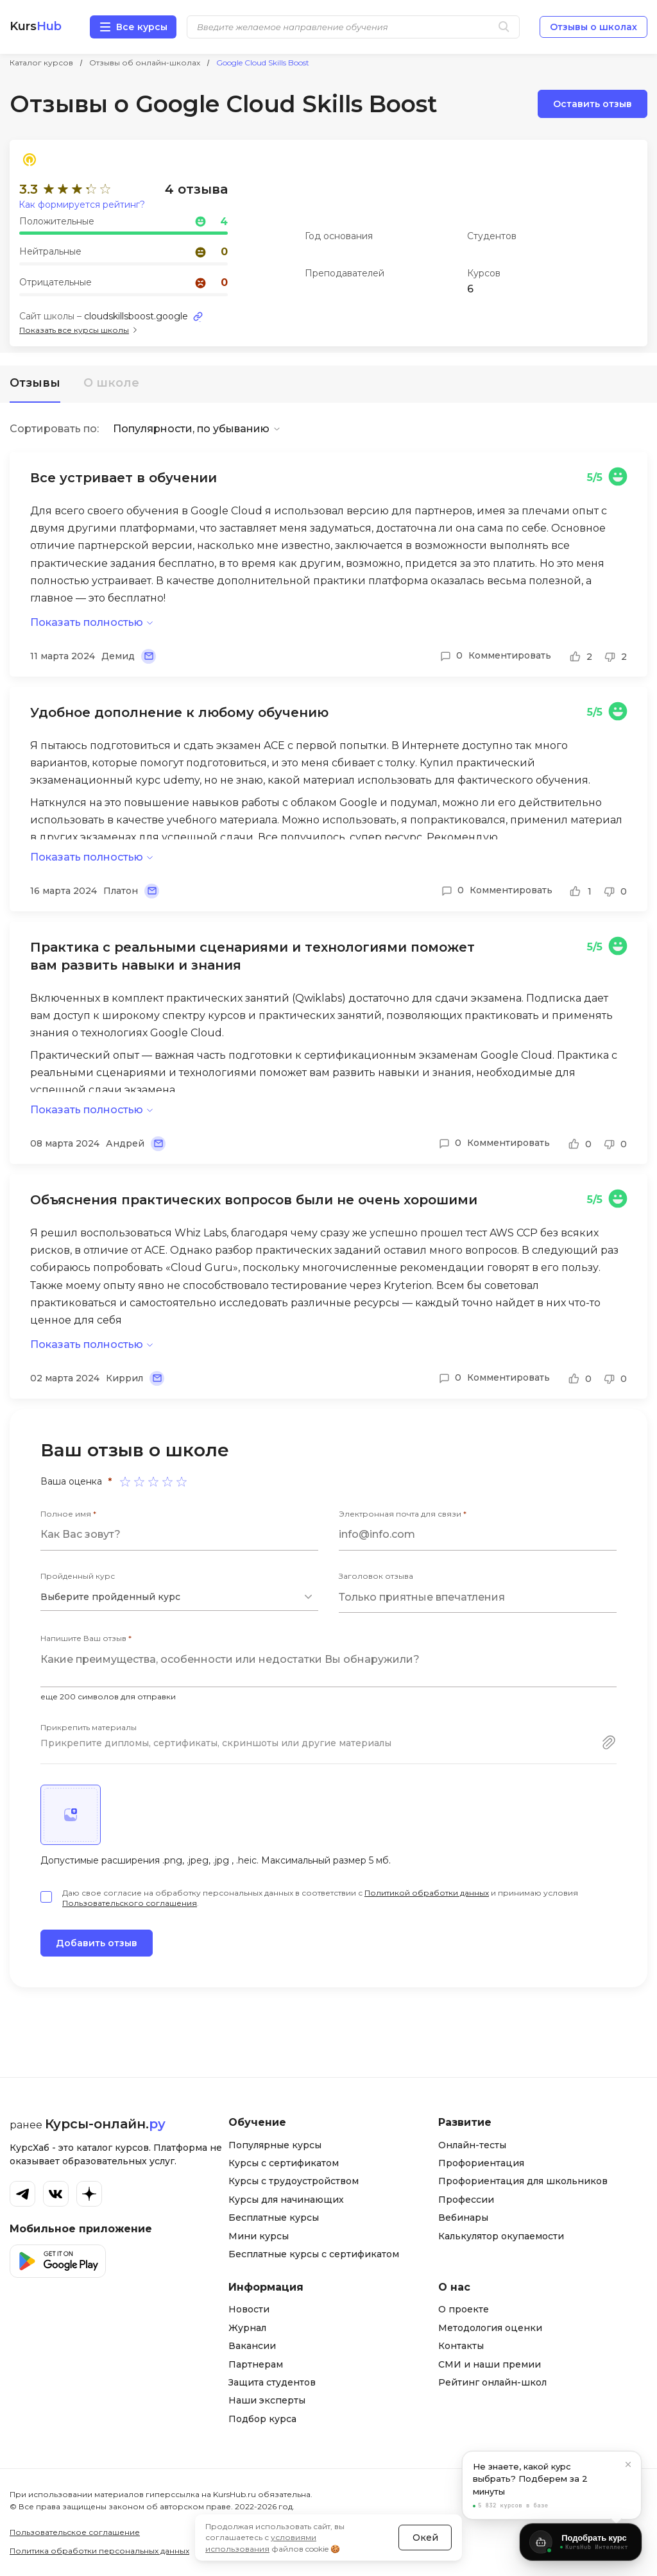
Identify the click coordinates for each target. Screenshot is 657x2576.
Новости (248, 2309)
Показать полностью (86, 622)
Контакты (461, 2346)
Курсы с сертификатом (283, 2163)
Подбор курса (262, 2419)
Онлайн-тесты (472, 2145)
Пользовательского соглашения (129, 1903)
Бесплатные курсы (273, 2217)
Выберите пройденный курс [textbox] (110, 1597)
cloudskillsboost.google (136, 316)
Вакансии (252, 2346)
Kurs (36, 26)
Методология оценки (490, 2328)
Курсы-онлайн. (105, 2124)
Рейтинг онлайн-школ (492, 2382)
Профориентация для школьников (523, 2181)
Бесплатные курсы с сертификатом (313, 2254)
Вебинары (463, 2217)
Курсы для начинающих (286, 2199)
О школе (111, 383)
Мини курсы (258, 2236)
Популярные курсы (274, 2145)
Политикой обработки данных (426, 1893)
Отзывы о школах (593, 27)
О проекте (463, 2309)
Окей (425, 2537)
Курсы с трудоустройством (293, 2181)
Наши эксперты (266, 2400)
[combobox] (179, 1597)
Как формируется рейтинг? (82, 204)
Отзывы (35, 383)
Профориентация (481, 2163)
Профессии (466, 2199)
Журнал (247, 2328)
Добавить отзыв (96, 1943)
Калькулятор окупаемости (501, 2236)
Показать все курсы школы (74, 330)
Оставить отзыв (592, 104)
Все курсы (141, 27)
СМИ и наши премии (489, 2364)
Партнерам (255, 2364)
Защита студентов (272, 2382)
